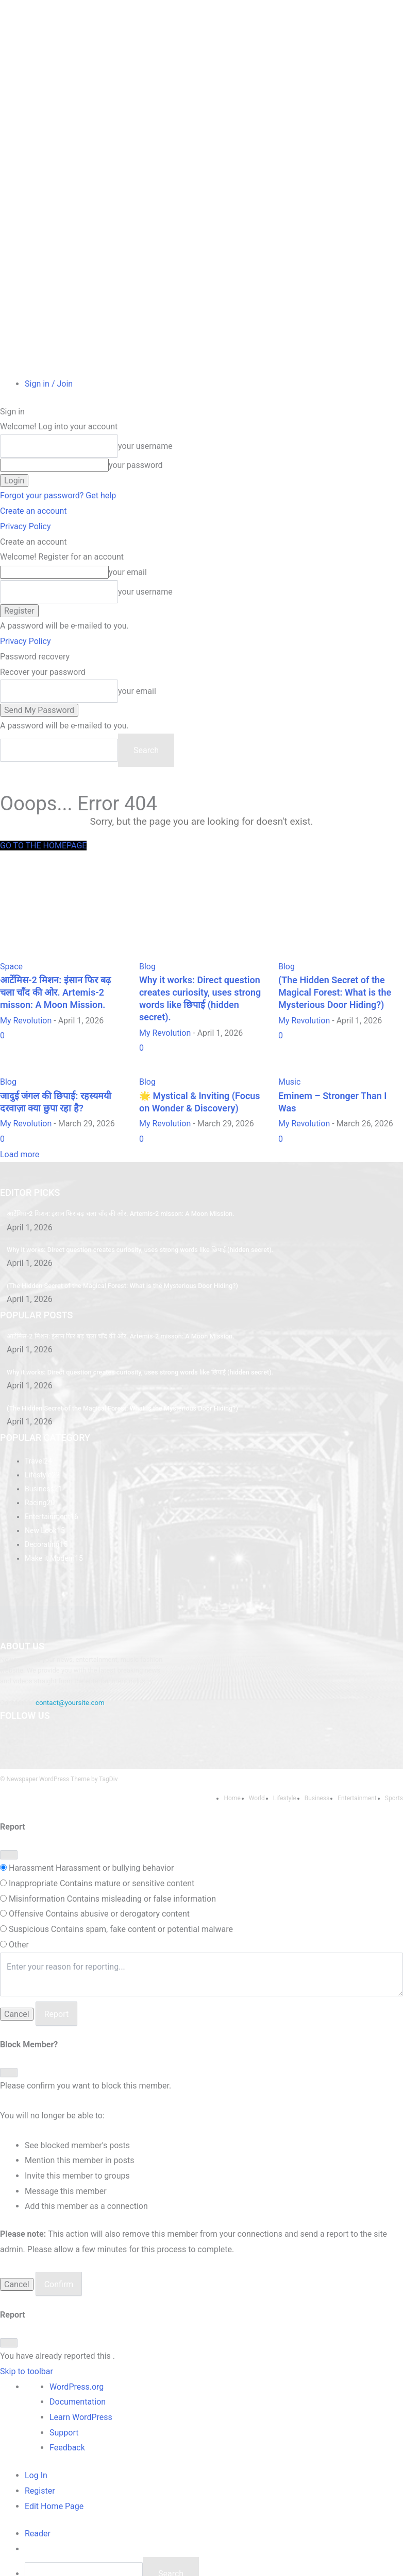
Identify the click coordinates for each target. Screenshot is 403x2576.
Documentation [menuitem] (77, 2375)
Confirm (59, 2258)
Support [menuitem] (63, 2406)
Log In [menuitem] (36, 2449)
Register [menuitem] (40, 2464)
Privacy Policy (25, 526)
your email (128, 572)
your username (145, 446)
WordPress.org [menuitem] (76, 2360)
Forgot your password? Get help (58, 495)
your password (135, 465)
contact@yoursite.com (69, 1678)
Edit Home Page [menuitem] (54, 2480)
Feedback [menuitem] (67, 2422)
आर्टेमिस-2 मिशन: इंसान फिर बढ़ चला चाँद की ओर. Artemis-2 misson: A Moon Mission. (114, 1196)
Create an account (33, 511)
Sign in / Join (49, 384)
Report (56, 1988)
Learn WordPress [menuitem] (80, 2391)
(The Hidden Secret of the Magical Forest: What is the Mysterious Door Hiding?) (116, 1267)
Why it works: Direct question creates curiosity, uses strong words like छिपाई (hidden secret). (133, 1231)
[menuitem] (38, 2507)
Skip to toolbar (26, 2345)
